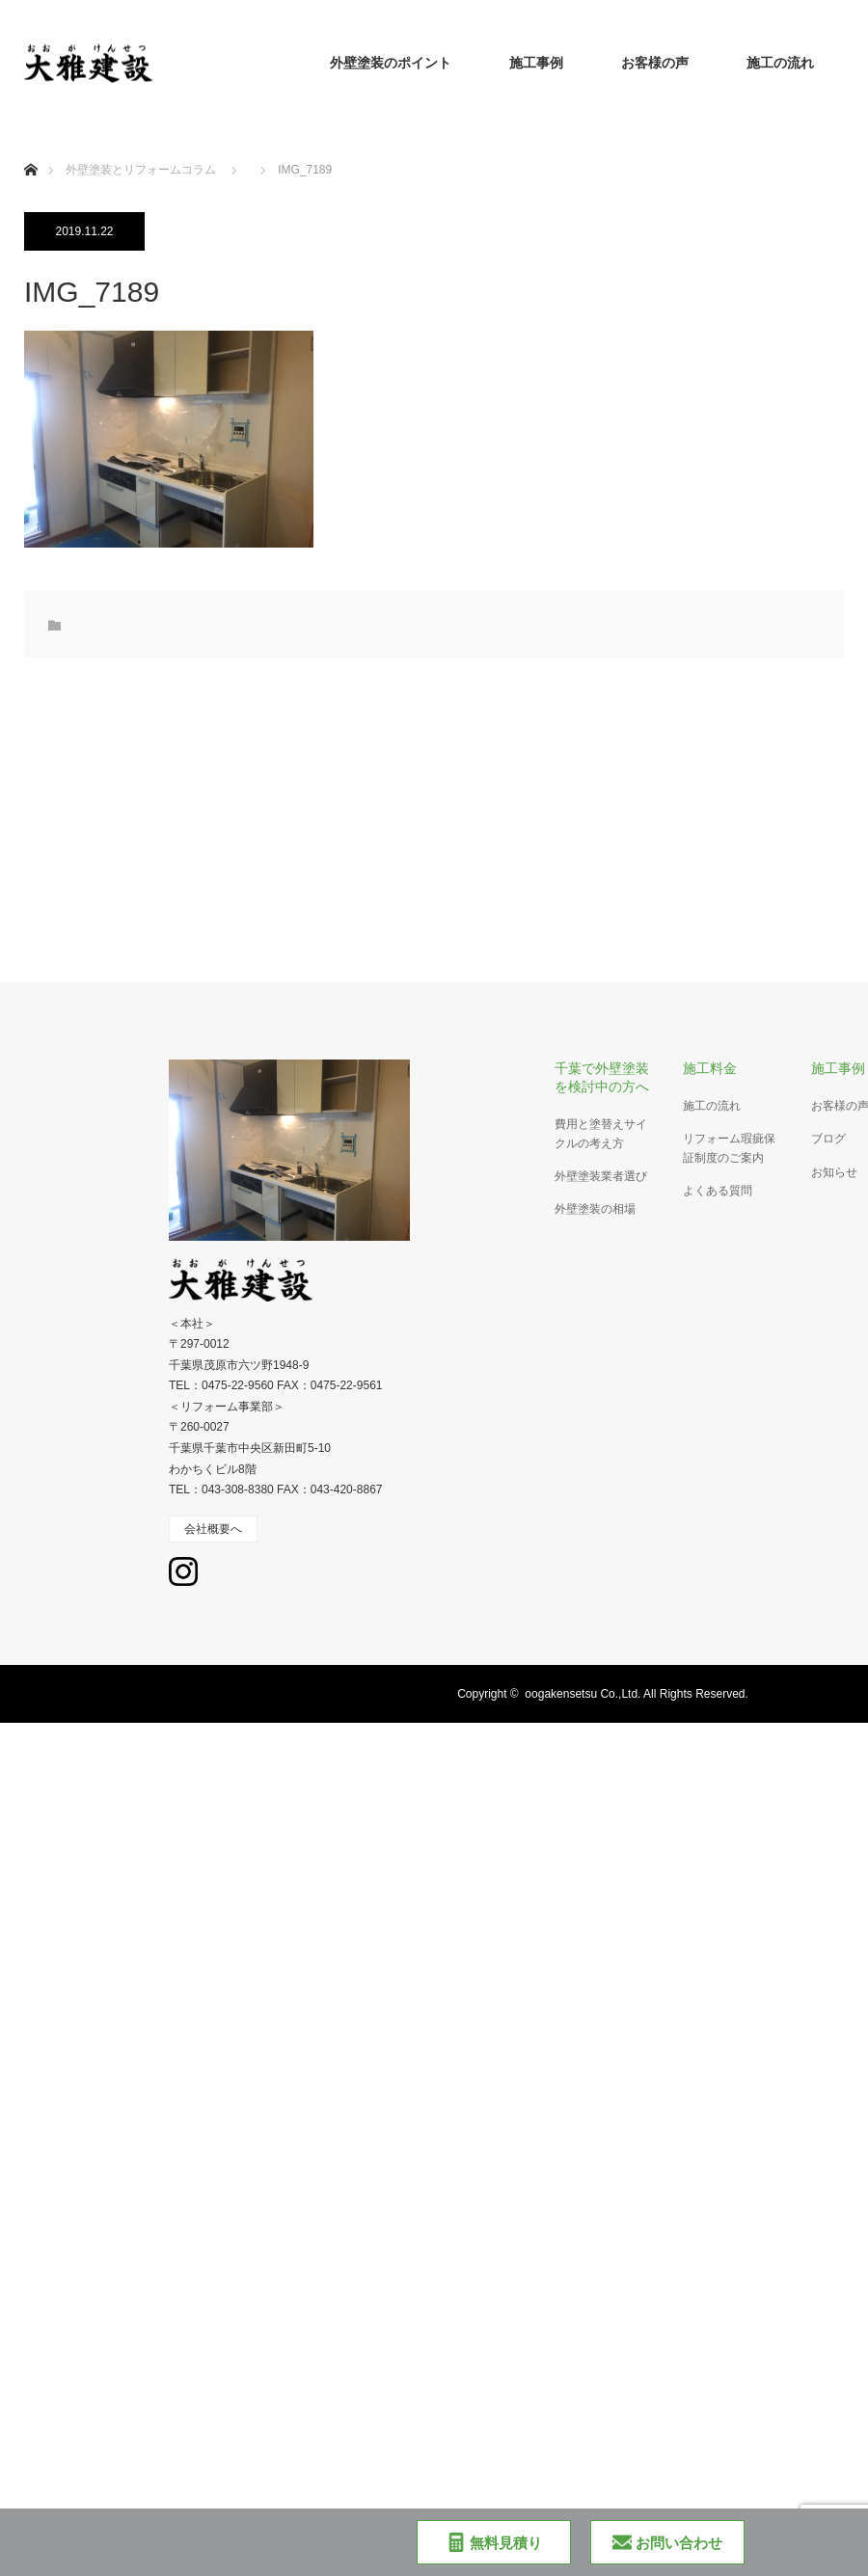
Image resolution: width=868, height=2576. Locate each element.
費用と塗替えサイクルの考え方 (601, 1133)
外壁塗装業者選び (601, 1176)
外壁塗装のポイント (390, 62)
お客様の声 (655, 62)
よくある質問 (717, 1190)
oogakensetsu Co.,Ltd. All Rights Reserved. (636, 1694)
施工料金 (710, 1068)
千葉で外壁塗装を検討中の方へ (602, 1077)
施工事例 (536, 62)
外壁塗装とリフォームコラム (141, 169)
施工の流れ (780, 62)
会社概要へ (213, 1529)
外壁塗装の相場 (595, 1209)
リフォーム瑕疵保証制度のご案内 (729, 1148)
